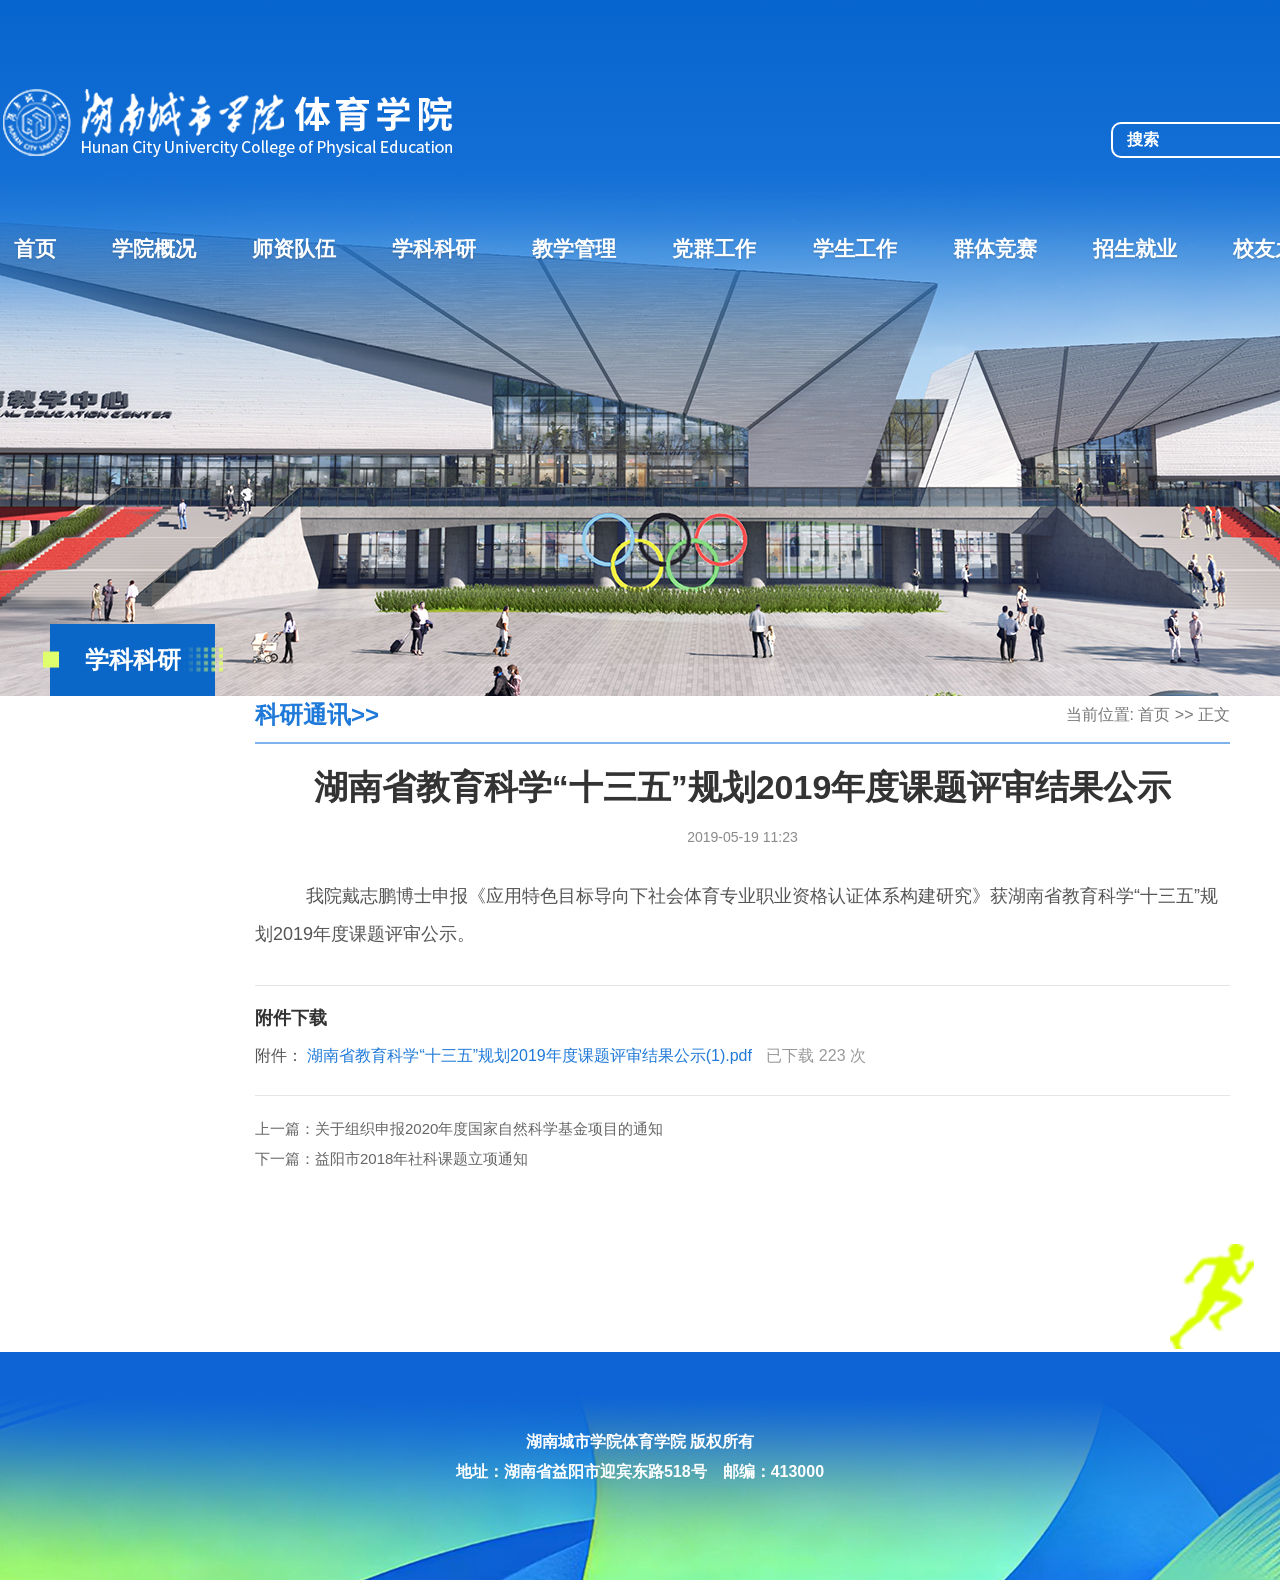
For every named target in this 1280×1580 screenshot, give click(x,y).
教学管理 (574, 248)
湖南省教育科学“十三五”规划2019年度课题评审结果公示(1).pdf (529, 1055)
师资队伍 (294, 248)
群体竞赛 (995, 248)
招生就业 (1135, 248)
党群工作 (714, 248)
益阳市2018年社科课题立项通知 (421, 1158)
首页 (35, 248)
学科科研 (434, 248)
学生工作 (855, 248)
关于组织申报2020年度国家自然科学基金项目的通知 (489, 1128)
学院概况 (154, 248)
